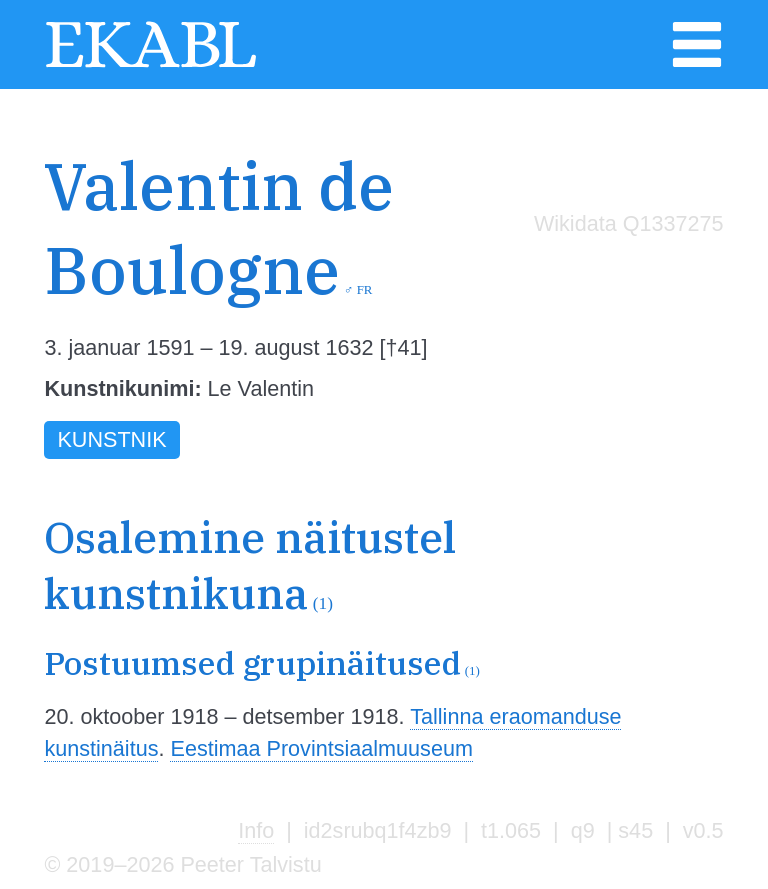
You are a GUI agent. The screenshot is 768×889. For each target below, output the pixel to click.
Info (256, 830)
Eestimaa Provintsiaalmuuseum (321, 748)
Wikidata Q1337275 (629, 223)
